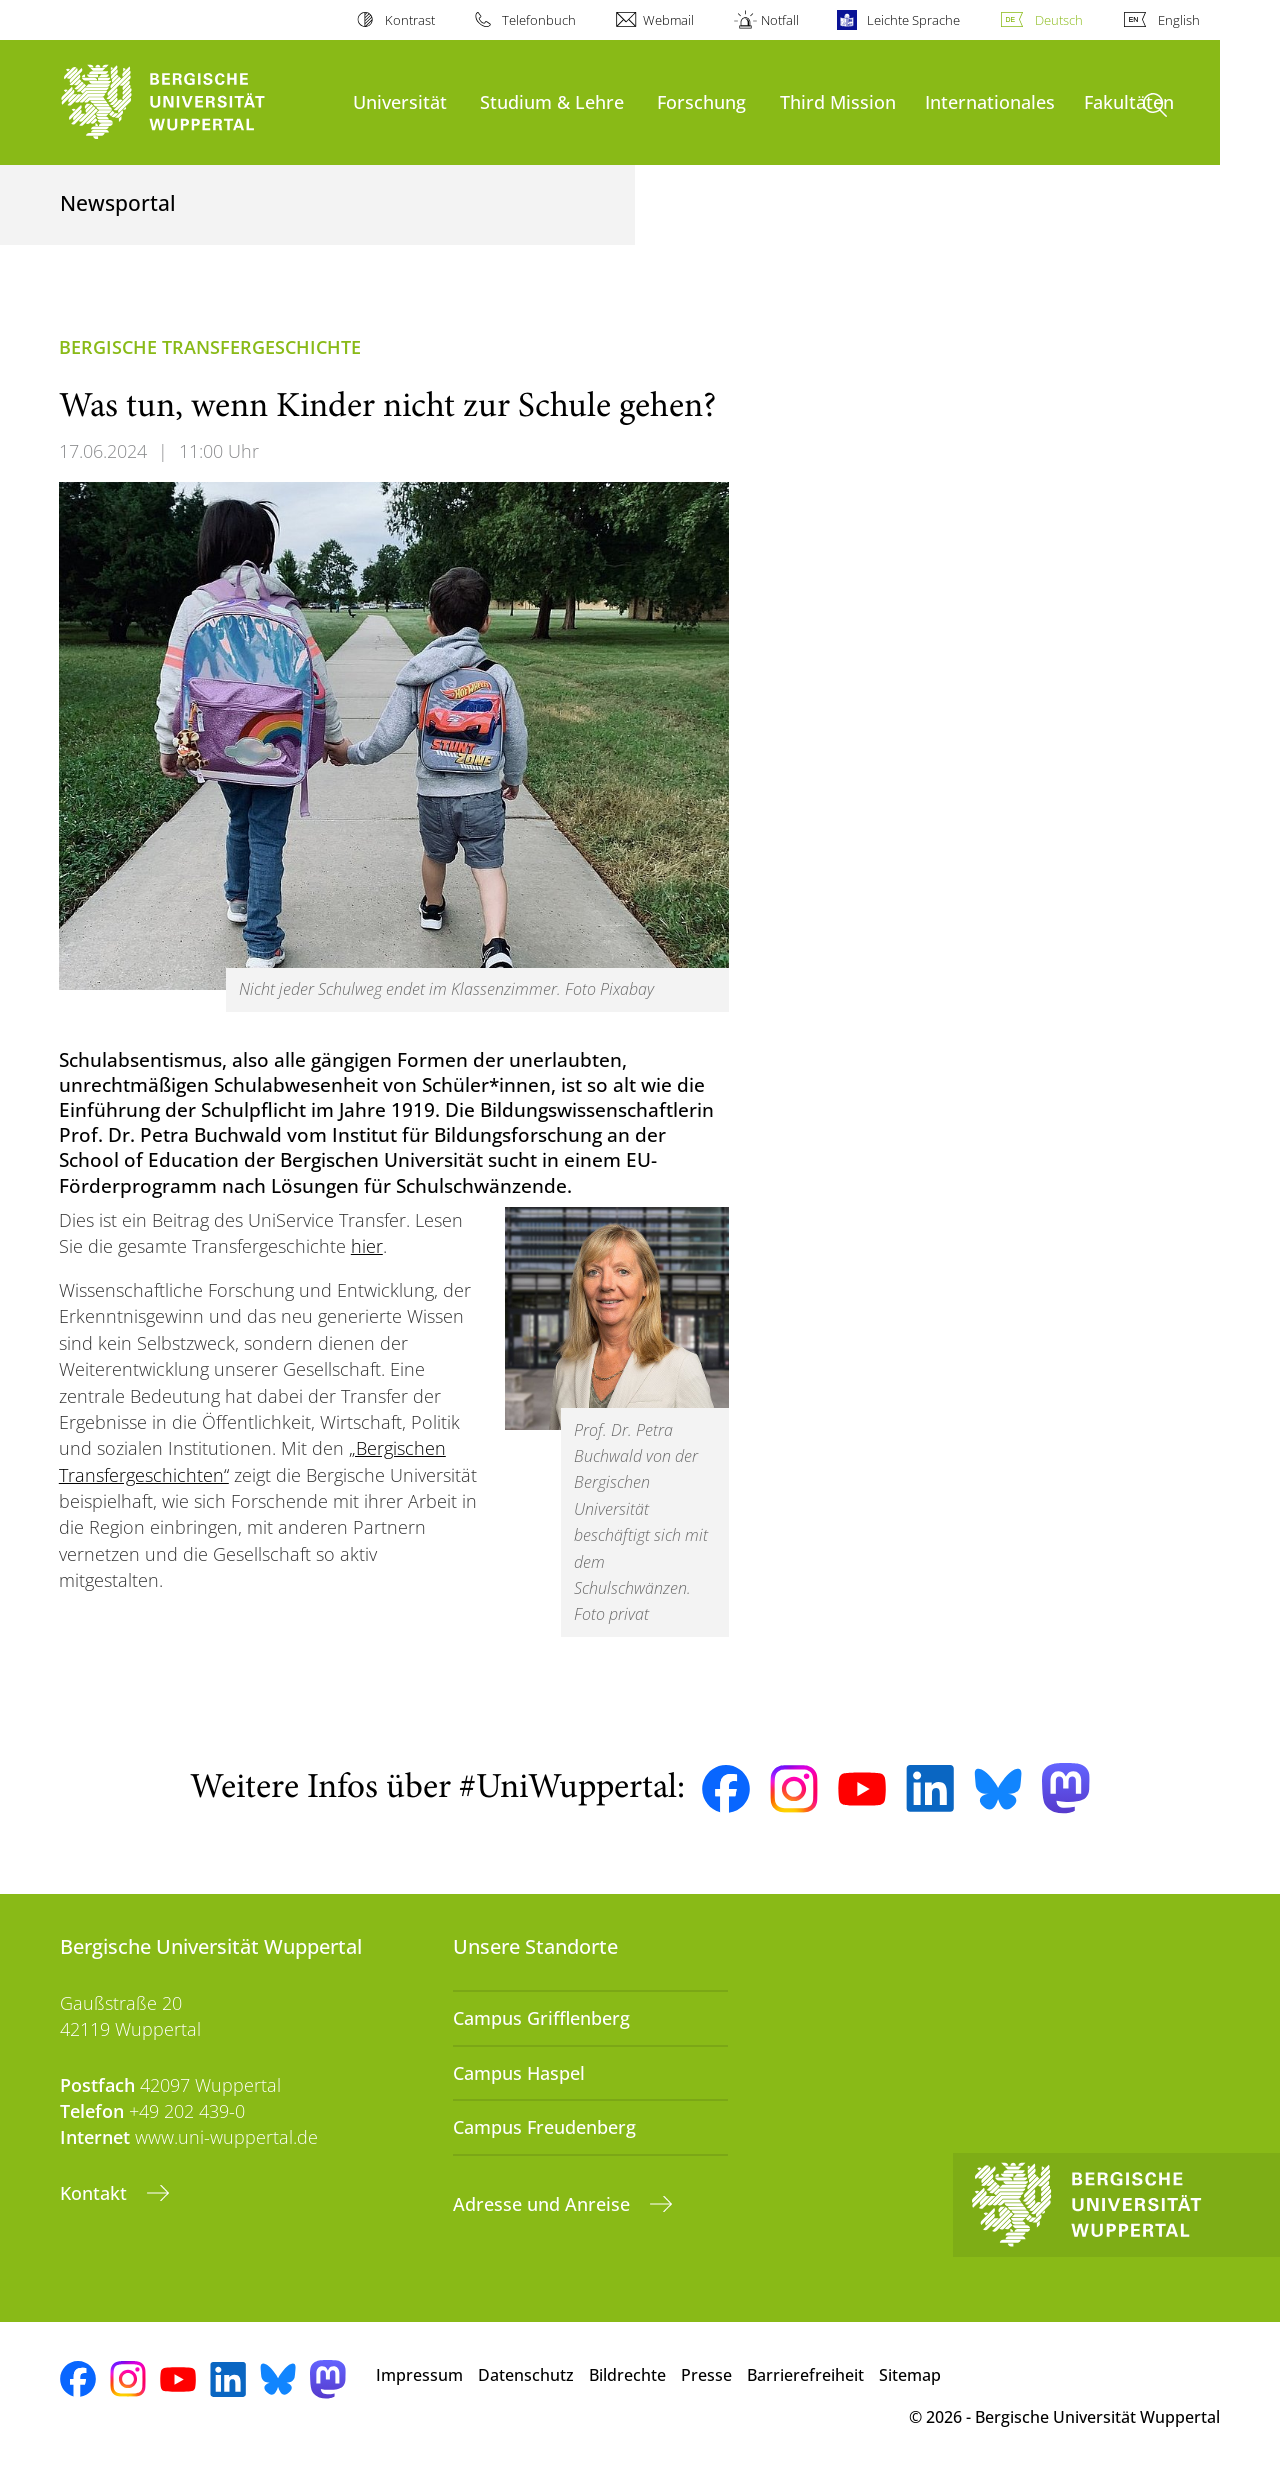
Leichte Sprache (913, 20)
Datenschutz (526, 2375)
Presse (706, 2375)
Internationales (990, 101)
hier (367, 1246)
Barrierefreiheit (805, 2375)
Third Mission (838, 101)
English (1179, 20)
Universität (400, 101)
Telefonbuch (539, 20)
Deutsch (1059, 20)
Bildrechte (627, 2375)
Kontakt (96, 2193)
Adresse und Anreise (544, 2204)
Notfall (780, 20)
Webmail (668, 20)
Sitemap (910, 2375)
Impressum (419, 2375)
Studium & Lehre (552, 101)
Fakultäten (1129, 101)
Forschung (701, 101)
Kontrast (410, 20)
